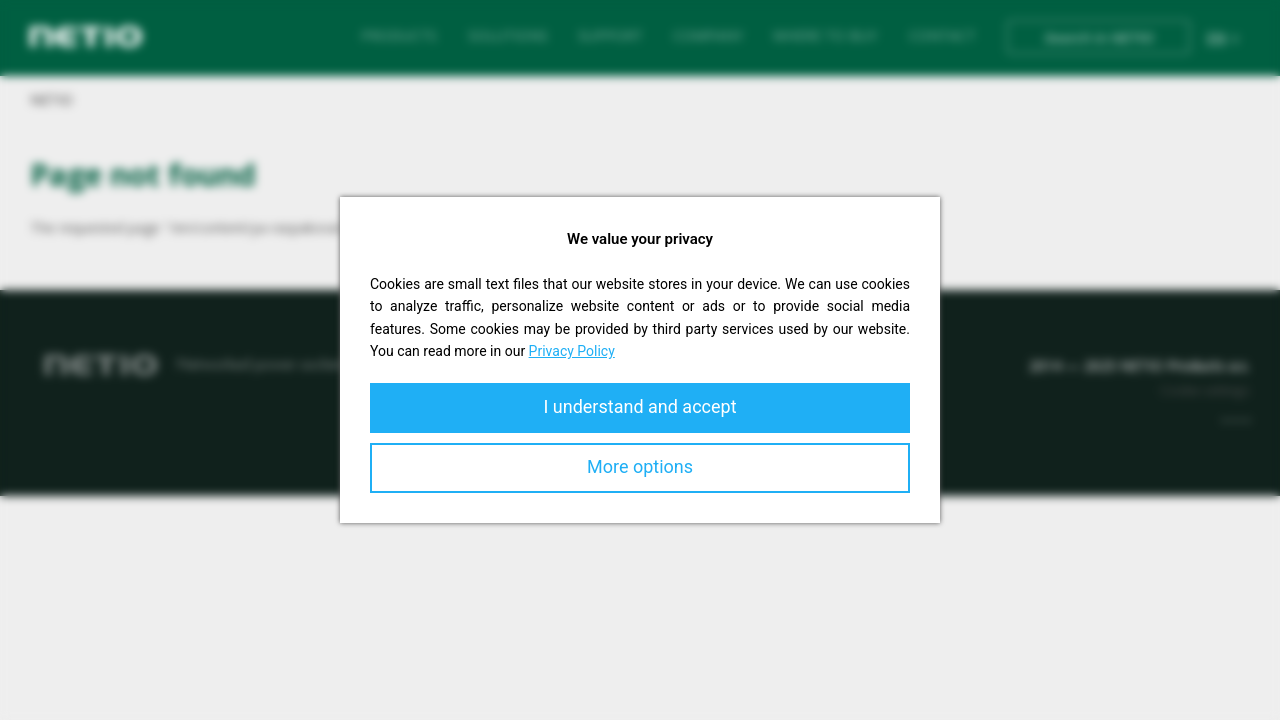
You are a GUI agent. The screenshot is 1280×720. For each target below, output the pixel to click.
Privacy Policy (572, 351)
